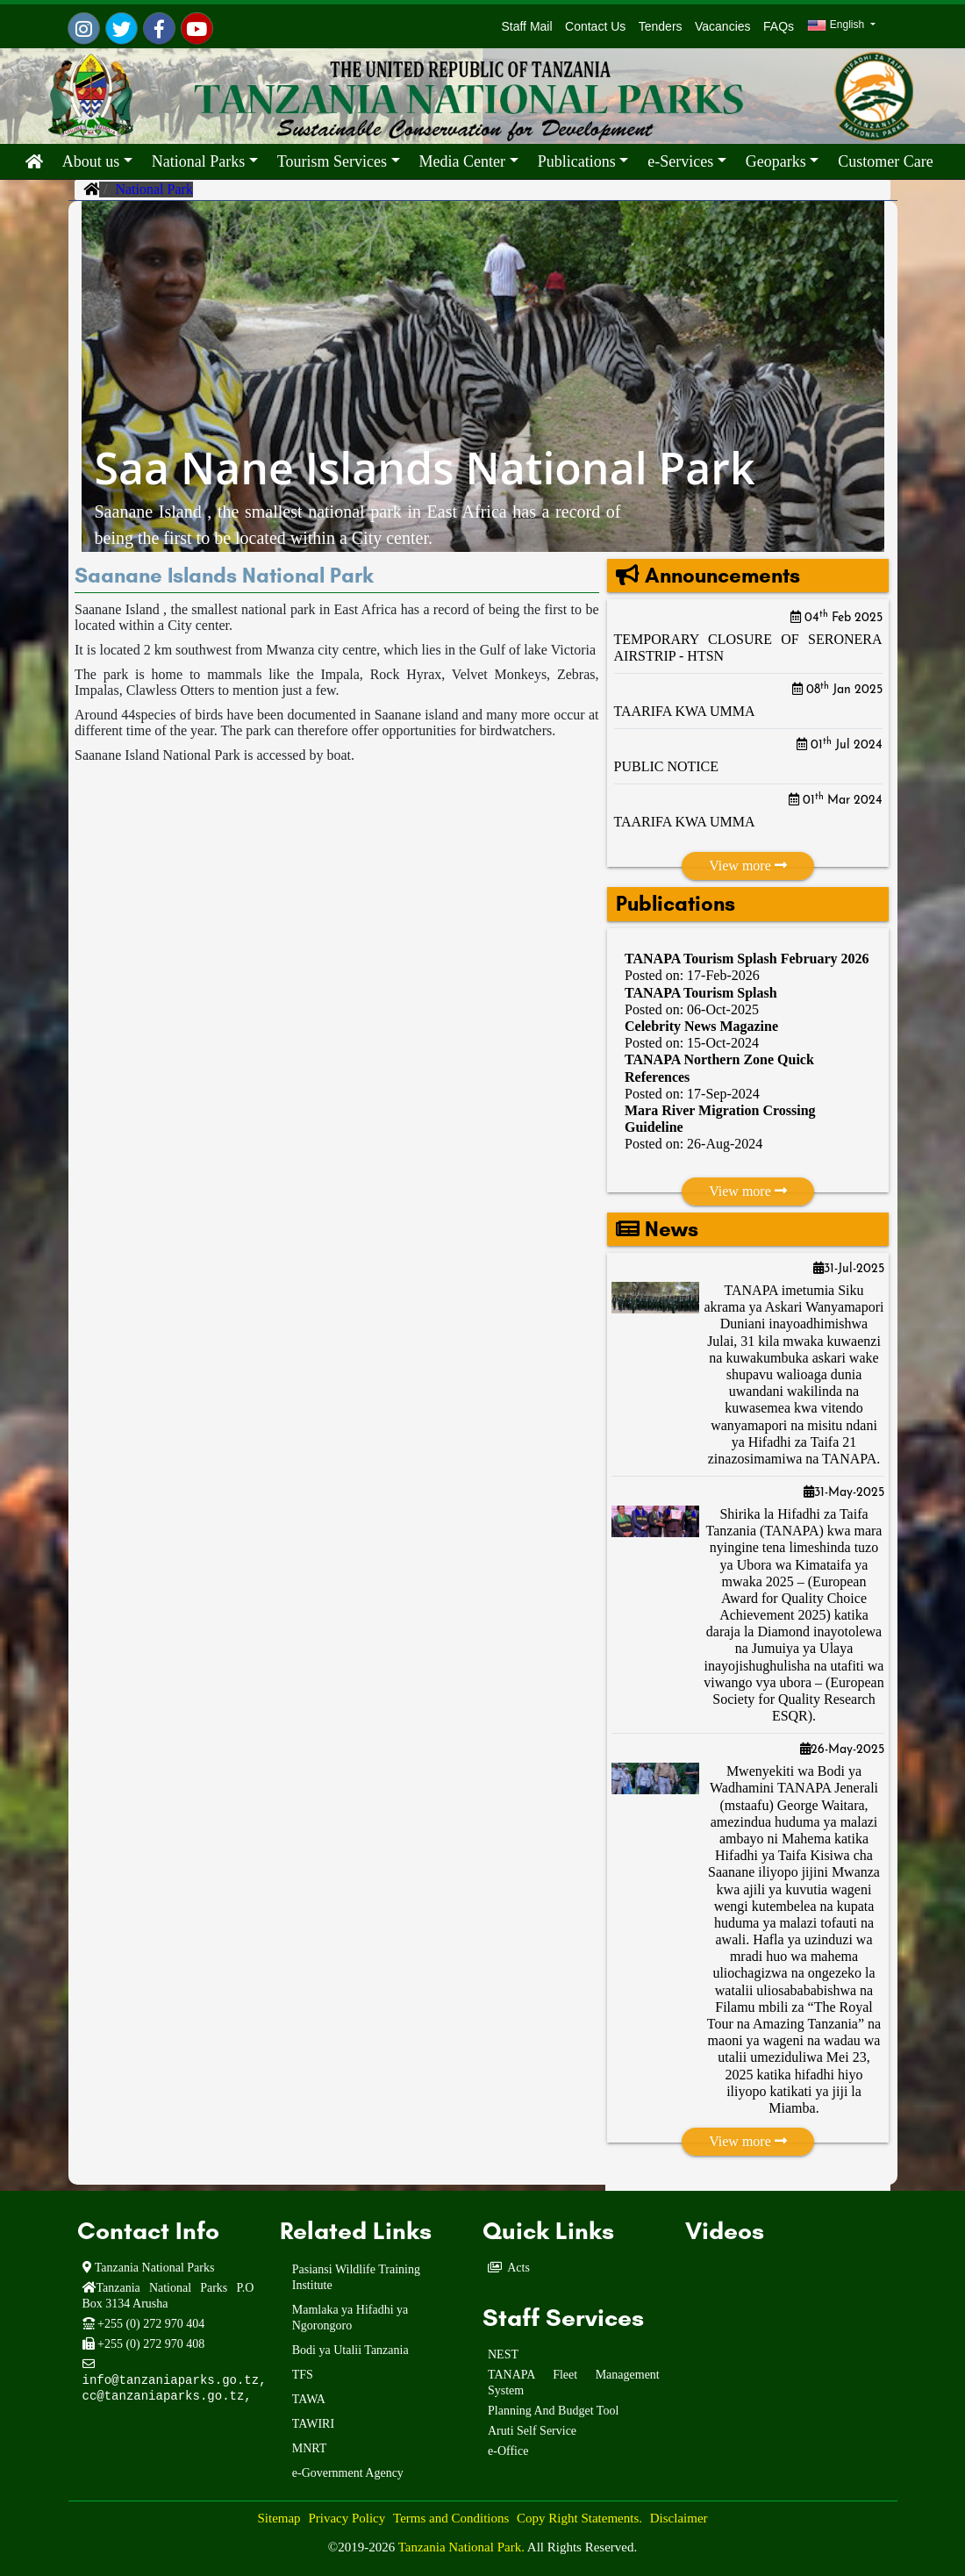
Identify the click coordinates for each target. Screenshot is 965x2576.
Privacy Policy (346, 2518)
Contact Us (595, 26)
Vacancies (723, 26)
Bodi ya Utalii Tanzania (350, 2350)
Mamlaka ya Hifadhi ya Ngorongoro (350, 2317)
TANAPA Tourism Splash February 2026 (747, 958)
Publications (577, 161)
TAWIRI (313, 2423)
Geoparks (776, 161)
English (837, 25)
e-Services (680, 161)
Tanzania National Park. (462, 2547)
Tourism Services (332, 161)
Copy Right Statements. (579, 2518)
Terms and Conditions (451, 2518)
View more (748, 865)
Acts (518, 2267)
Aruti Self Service (532, 2430)
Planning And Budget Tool (553, 2410)
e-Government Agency (348, 2472)
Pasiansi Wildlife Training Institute (356, 2277)
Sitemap (278, 2518)
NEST (503, 2354)
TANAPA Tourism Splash (701, 992)
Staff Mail (524, 26)
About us (91, 161)
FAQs (778, 26)
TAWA (308, 2399)
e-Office (508, 2451)
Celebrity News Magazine (701, 1026)
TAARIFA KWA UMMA (684, 711)
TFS (302, 2374)
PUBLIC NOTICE (666, 766)
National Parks (198, 161)
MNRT (309, 2448)
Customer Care (885, 161)
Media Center (462, 161)
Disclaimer (679, 2518)
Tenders (661, 26)
